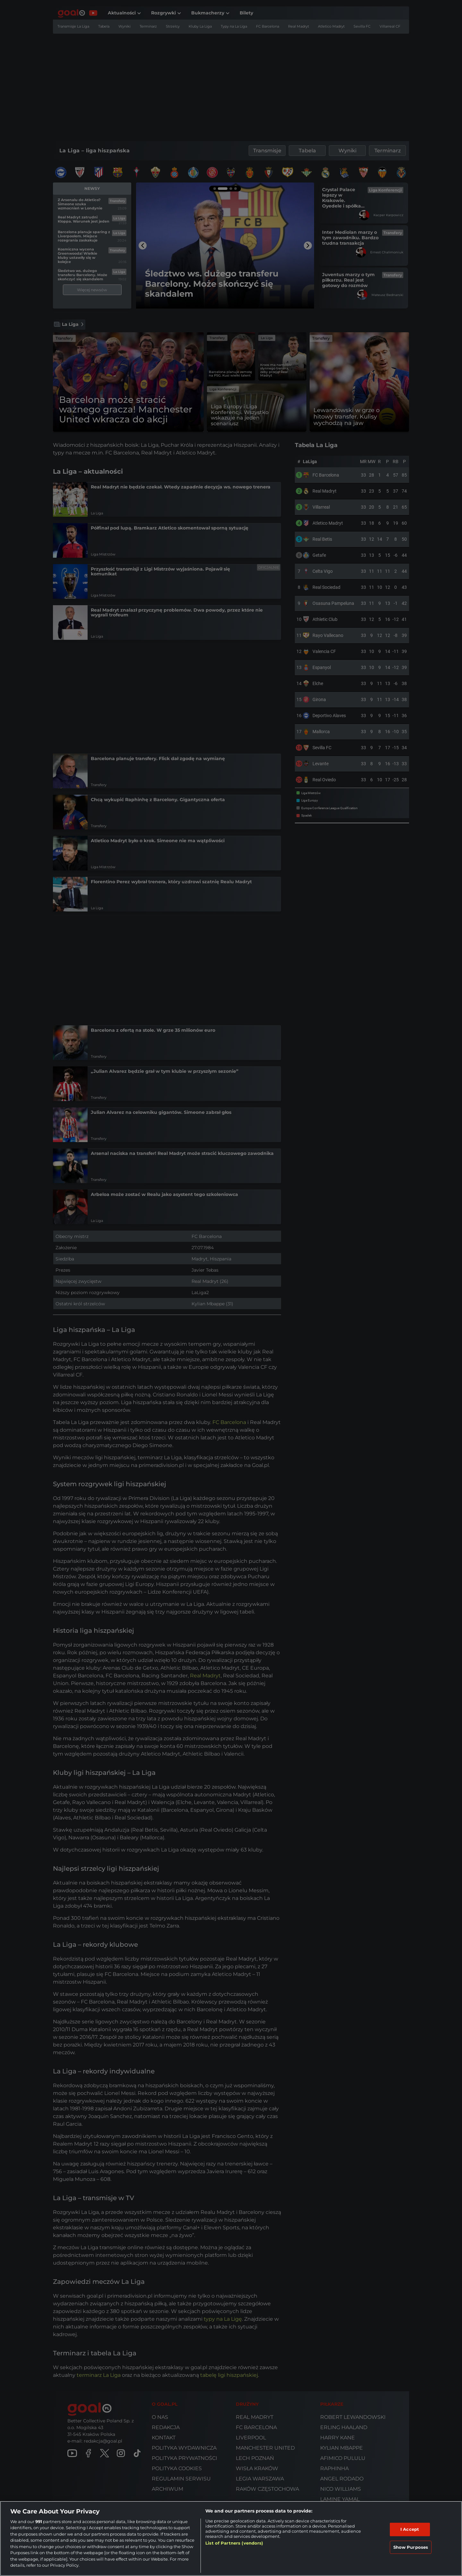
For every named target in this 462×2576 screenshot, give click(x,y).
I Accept (409, 2529)
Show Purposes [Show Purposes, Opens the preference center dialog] (410, 2546)
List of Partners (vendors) (234, 2543)
